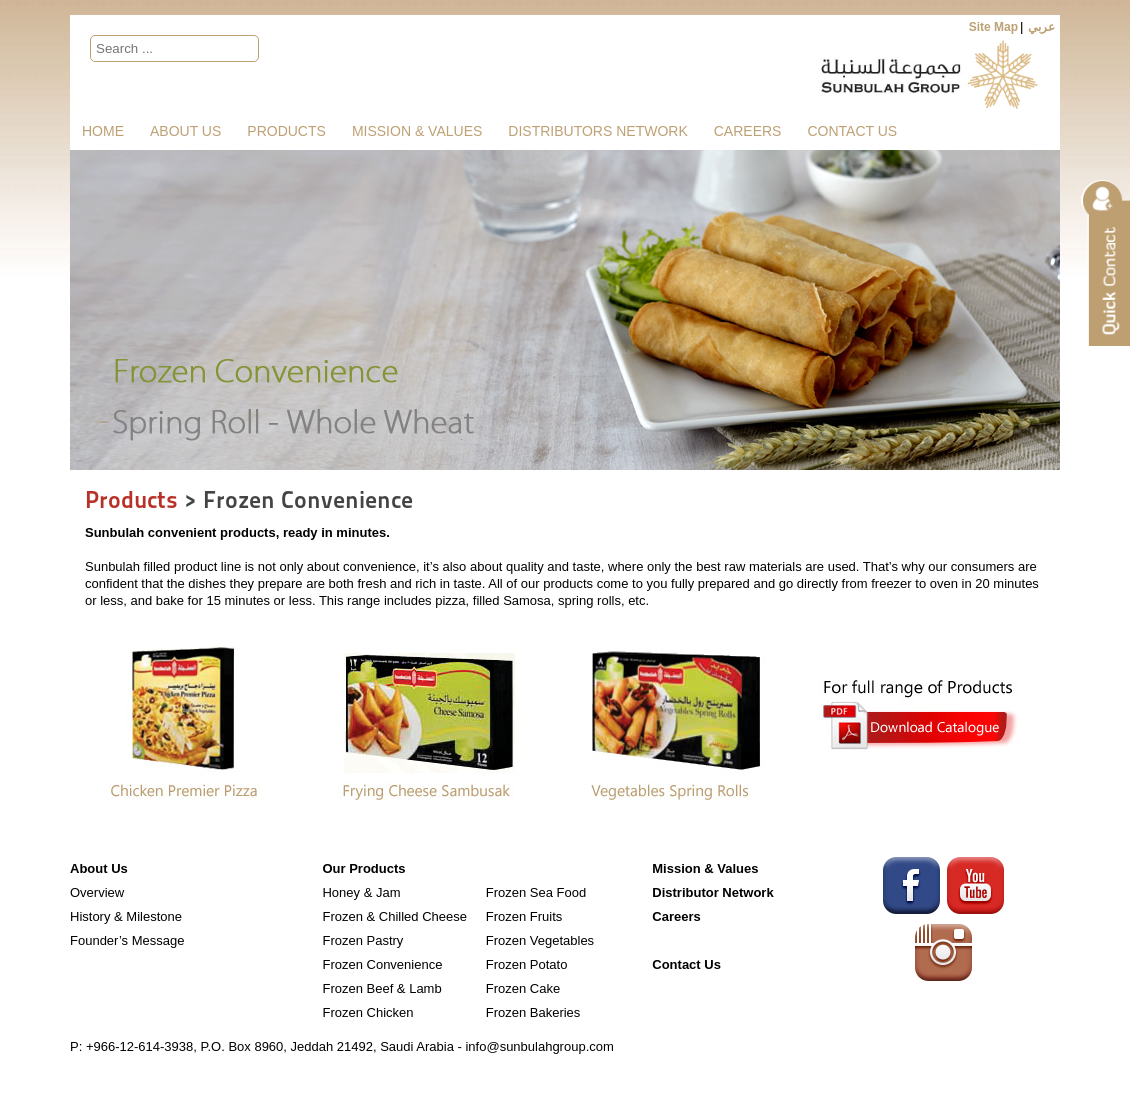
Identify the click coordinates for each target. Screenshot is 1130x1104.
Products (286, 131)
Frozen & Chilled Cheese (394, 916)
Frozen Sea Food (536, 892)
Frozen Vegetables (540, 940)
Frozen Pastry (362, 940)
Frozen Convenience (382, 964)
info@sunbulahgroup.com (539, 1046)
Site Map (993, 27)
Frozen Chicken (367, 1012)
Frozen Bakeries (533, 1012)
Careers (748, 131)
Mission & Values (417, 131)
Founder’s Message (127, 940)
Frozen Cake (523, 988)
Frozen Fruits (524, 916)
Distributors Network (597, 131)
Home (103, 131)
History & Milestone (126, 916)
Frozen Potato (527, 964)
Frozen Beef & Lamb (381, 988)
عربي (1041, 27)
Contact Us (852, 131)
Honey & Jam (361, 892)
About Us (185, 131)
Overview (97, 892)
